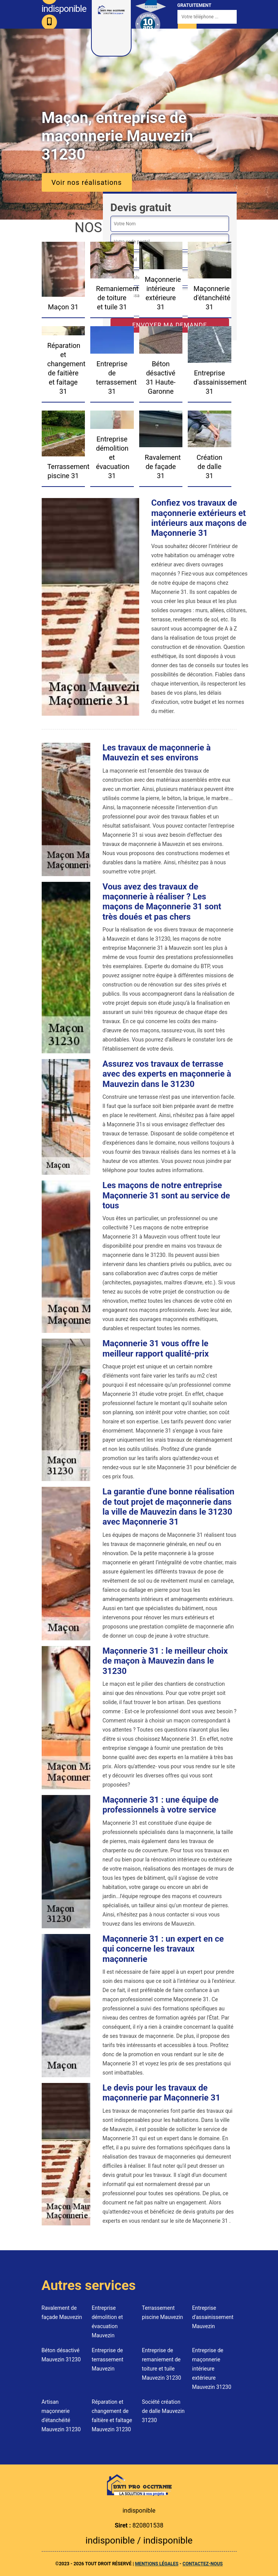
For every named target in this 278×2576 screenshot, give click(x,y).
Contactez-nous (202, 2563)
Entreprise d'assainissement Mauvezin (212, 2317)
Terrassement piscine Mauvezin (162, 2312)
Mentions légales (157, 2563)
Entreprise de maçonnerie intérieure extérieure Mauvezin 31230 (211, 2368)
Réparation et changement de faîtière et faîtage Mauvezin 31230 (112, 2415)
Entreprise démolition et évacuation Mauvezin (107, 2321)
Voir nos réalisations (87, 182)
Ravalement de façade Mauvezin (62, 2312)
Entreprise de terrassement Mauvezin (108, 2359)
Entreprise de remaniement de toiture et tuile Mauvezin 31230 (161, 2364)
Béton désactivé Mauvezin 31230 (61, 2355)
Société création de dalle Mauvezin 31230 (163, 2411)
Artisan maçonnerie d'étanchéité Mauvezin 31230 (61, 2415)
